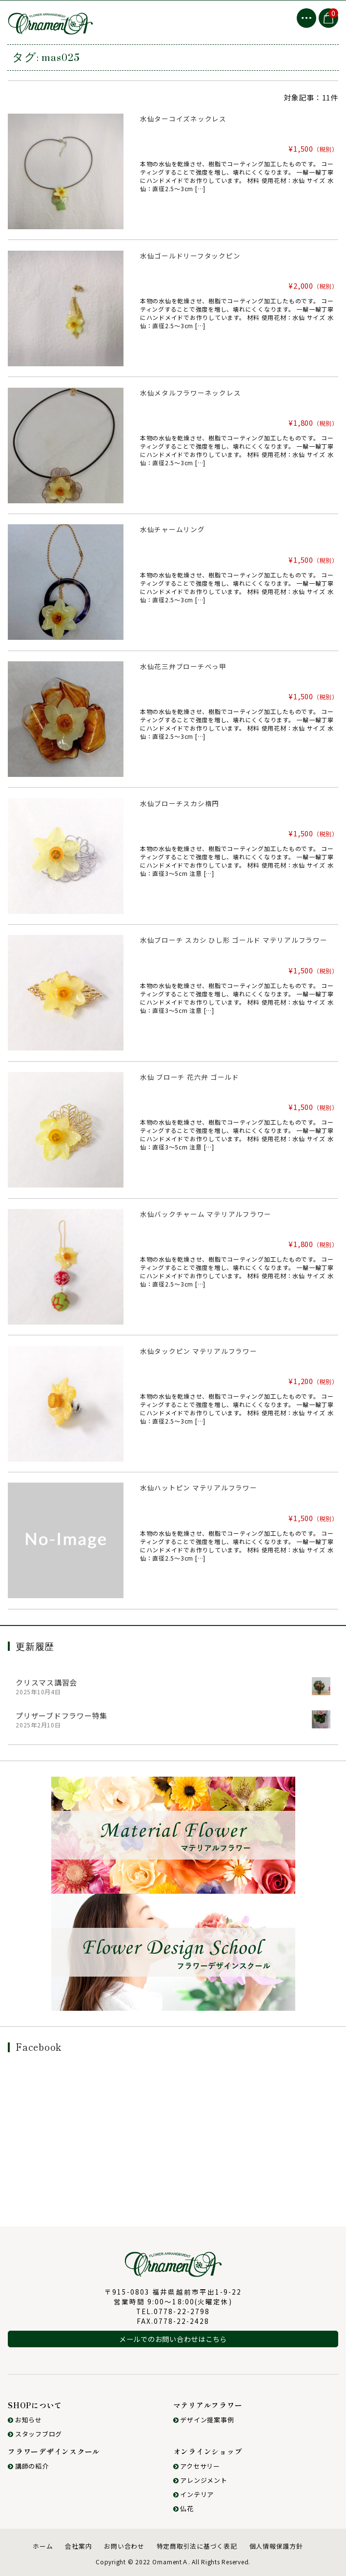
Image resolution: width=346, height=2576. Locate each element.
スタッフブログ (35, 2433)
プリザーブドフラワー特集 (61, 1715)
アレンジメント (200, 2480)
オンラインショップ (208, 2451)
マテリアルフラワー (208, 2405)
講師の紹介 (28, 2466)
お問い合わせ (124, 2546)
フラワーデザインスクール (54, 2451)
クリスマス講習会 (46, 1682)
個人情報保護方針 (276, 2546)
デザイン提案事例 (203, 2419)
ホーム (43, 2546)
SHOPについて (35, 2405)
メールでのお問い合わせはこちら (173, 2339)
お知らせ (25, 2419)
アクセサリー (196, 2466)
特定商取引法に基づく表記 (197, 2546)
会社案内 (78, 2546)
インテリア (193, 2494)
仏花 (183, 2508)
